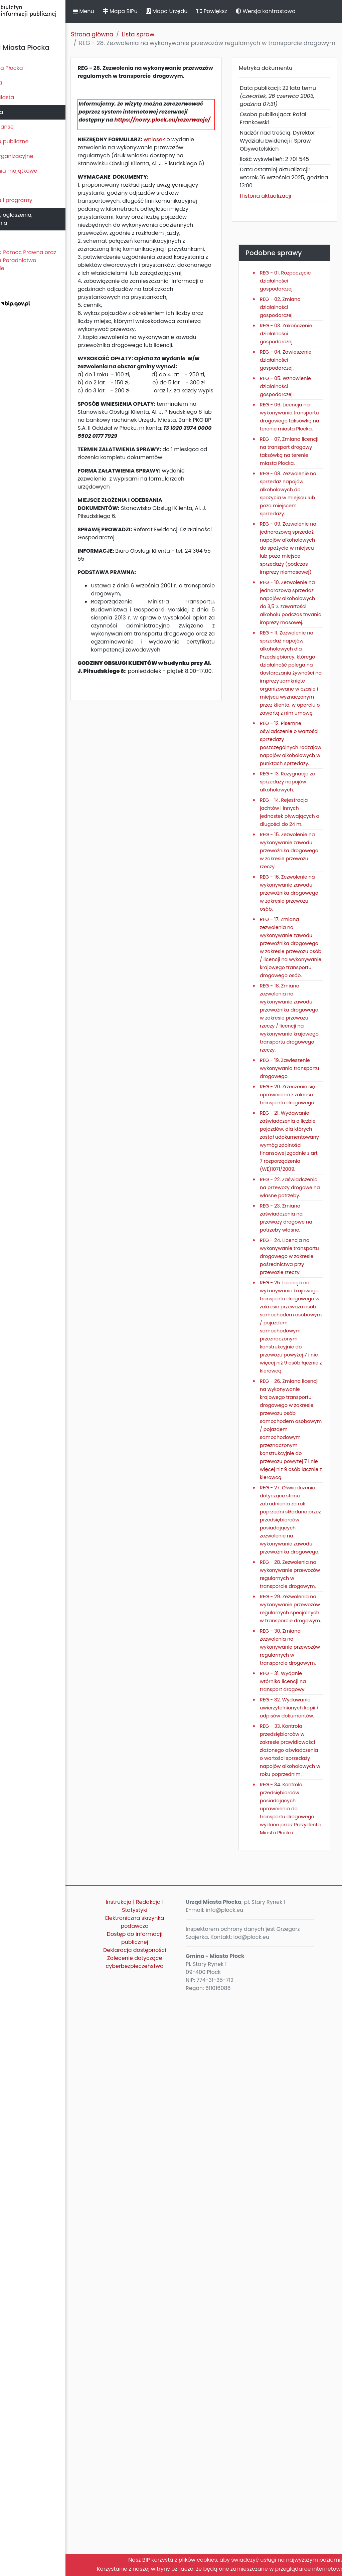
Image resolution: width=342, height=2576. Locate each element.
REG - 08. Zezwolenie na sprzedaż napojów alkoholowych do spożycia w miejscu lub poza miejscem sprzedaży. (297, 570)
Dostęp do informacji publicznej (161, 2516)
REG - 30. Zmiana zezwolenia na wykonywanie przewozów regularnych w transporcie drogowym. (294, 2160)
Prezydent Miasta (26, 97)
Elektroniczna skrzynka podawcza (160, 2500)
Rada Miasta (20, 82)
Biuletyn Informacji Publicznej (50, 17)
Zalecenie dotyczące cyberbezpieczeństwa (160, 2540)
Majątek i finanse (25, 127)
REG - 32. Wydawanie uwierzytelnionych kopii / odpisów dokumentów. (295, 2237)
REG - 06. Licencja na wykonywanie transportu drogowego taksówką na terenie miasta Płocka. (295, 469)
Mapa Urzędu (201, 11)
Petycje (13, 237)
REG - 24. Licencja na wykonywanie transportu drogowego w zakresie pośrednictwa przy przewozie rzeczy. (296, 1601)
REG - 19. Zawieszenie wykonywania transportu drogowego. (290, 1357)
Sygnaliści (16, 283)
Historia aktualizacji (280, 204)
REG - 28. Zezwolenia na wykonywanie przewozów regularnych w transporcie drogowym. (291, 2035)
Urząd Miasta (20, 112)
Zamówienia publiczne (33, 141)
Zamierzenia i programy (35, 200)
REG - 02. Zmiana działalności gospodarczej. (294, 324)
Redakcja (174, 2479)
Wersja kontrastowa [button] (300, 11)
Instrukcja (144, 2479)
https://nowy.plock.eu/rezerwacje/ (161, 144)
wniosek (189, 164)
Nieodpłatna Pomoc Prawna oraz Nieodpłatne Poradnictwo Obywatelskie (47, 260)
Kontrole (14, 185)
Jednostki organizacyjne (35, 156)
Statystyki (160, 2488)
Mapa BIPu (154, 11)
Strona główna (127, 34)
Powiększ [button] (246, 11)
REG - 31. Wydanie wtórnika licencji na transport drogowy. (297, 2203)
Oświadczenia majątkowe (37, 171)
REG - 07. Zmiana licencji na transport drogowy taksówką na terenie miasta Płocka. (298, 520)
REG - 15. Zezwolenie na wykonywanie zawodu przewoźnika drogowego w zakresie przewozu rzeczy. (298, 1051)
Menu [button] (118, 11)
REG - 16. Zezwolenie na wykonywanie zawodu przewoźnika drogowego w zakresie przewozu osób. (298, 1110)
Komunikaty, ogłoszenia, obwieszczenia (35, 219)
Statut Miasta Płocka (30, 68)
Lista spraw (172, 34)
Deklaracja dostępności (160, 2528)
